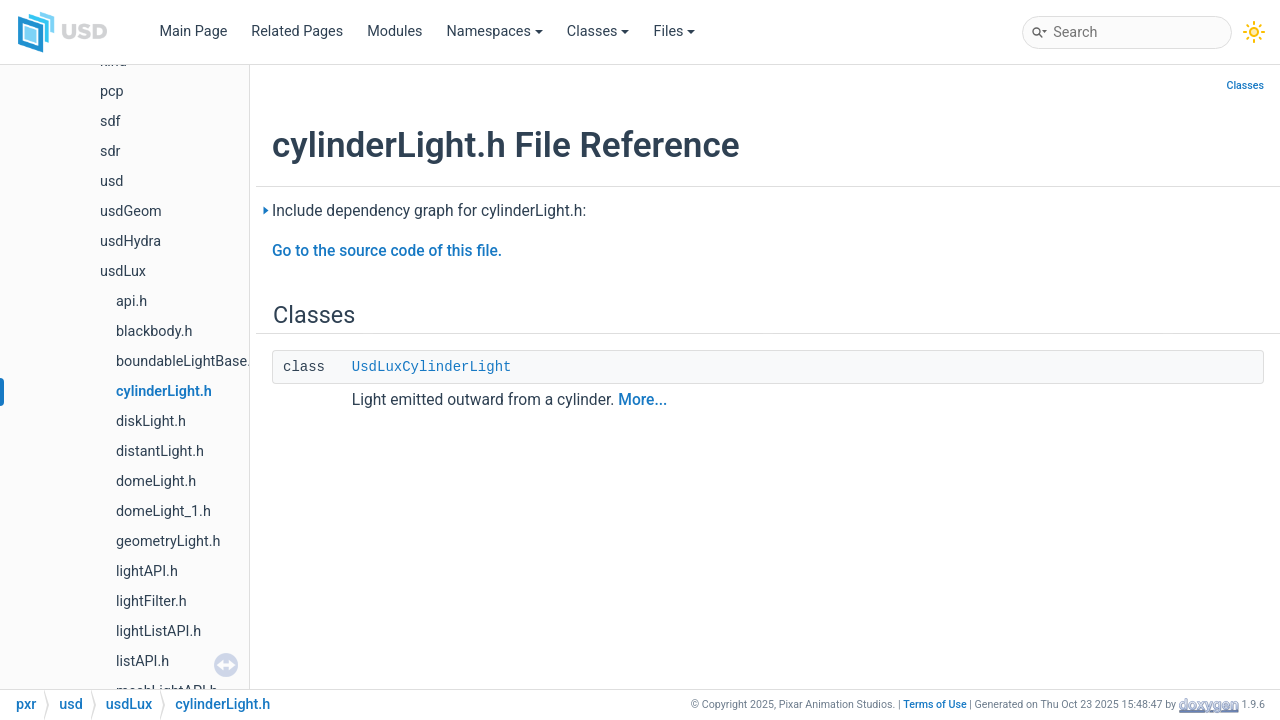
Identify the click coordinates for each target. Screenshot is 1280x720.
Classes (598, 31)
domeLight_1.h (163, 511)
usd (111, 181)
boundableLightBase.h (187, 361)
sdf (110, 121)
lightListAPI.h (158, 631)
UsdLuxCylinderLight (432, 367)
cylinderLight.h (164, 391)
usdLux (123, 271)
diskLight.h (151, 421)
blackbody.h (154, 331)
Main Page (193, 31)
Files (674, 31)
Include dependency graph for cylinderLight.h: (429, 211)
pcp (112, 91)
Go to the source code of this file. (387, 251)
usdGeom (131, 211)
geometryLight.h (168, 541)
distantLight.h (160, 451)
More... (642, 400)
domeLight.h (156, 481)
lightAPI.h (147, 571)
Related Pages (297, 31)
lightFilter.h (151, 601)
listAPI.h (142, 661)
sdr (110, 151)
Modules (394, 31)
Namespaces (495, 31)
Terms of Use (935, 704)
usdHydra (130, 241)
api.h (131, 301)
